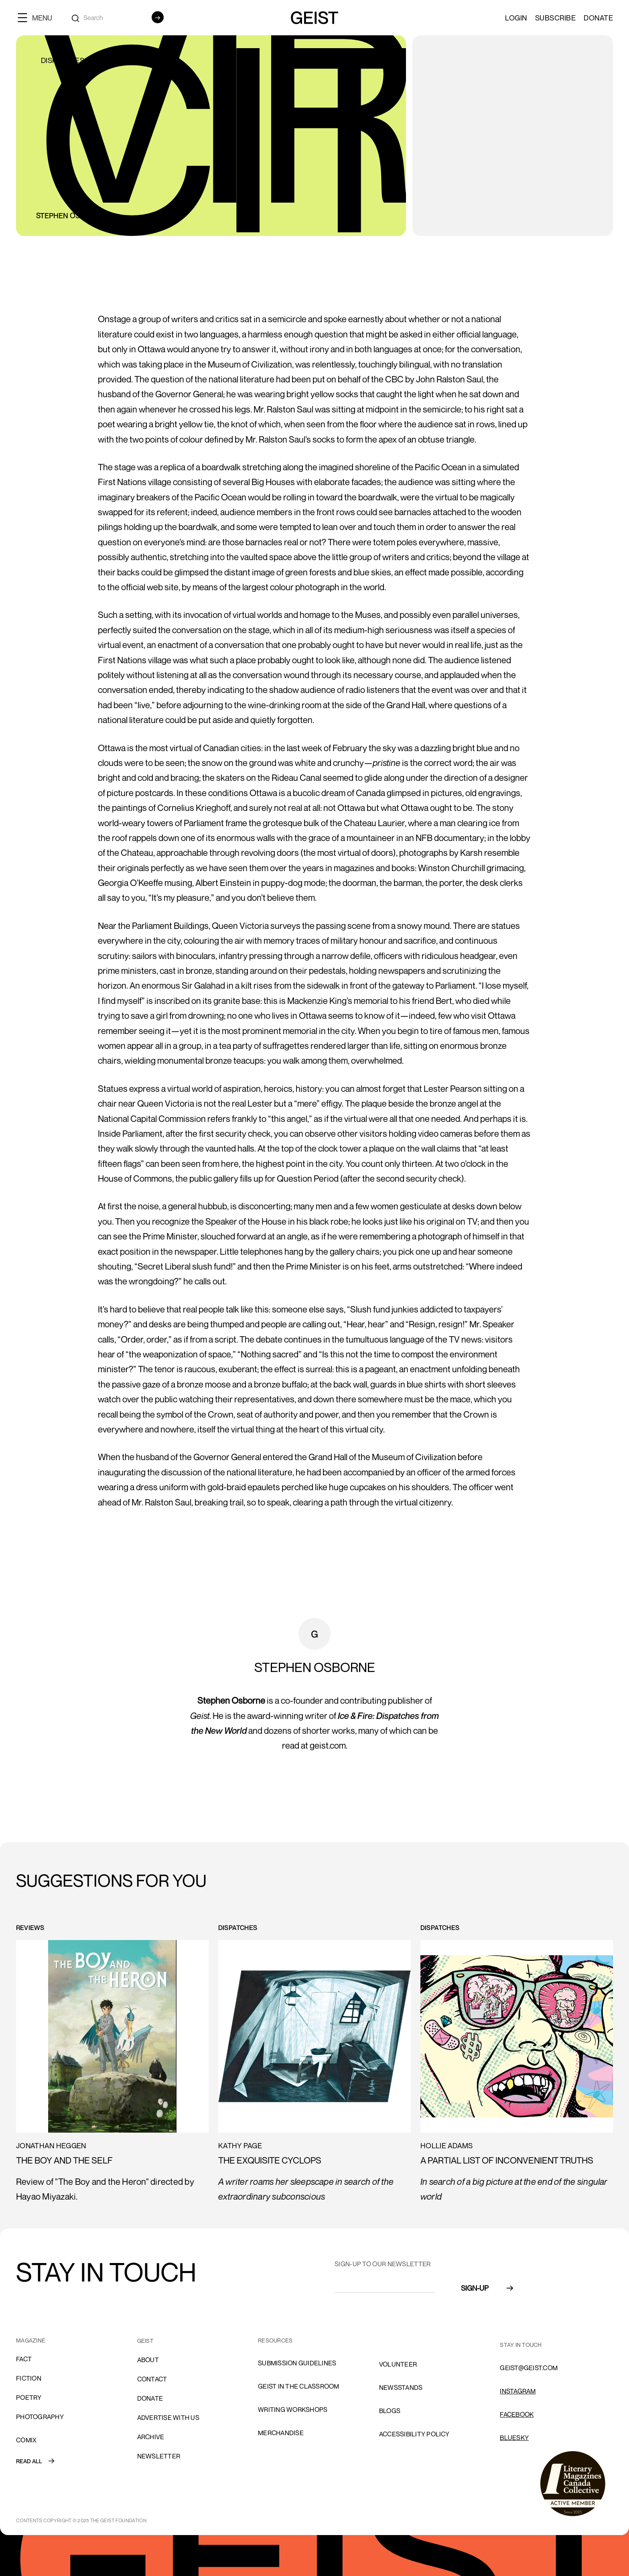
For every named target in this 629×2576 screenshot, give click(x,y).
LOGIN (516, 17)
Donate (598, 17)
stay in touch (521, 2344)
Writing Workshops (292, 2409)
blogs (389, 2411)
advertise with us (168, 2417)
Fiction (28, 2378)
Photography (40, 2417)
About (148, 2360)
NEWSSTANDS (401, 2387)
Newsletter (159, 2456)
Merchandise (281, 2433)
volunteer (398, 2364)
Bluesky (514, 2438)
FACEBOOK (517, 2414)
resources (275, 2340)
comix (26, 2440)
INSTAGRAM (518, 2391)
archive (150, 2437)
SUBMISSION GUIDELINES (297, 2363)
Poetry (29, 2397)
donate (150, 2398)
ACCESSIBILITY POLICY (414, 2434)
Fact (24, 2359)
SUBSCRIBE (555, 17)
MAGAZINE (30, 2340)
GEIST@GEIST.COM (529, 2368)
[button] (38, 17)
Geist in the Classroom (298, 2386)
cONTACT (152, 2379)
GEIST (145, 2340)
